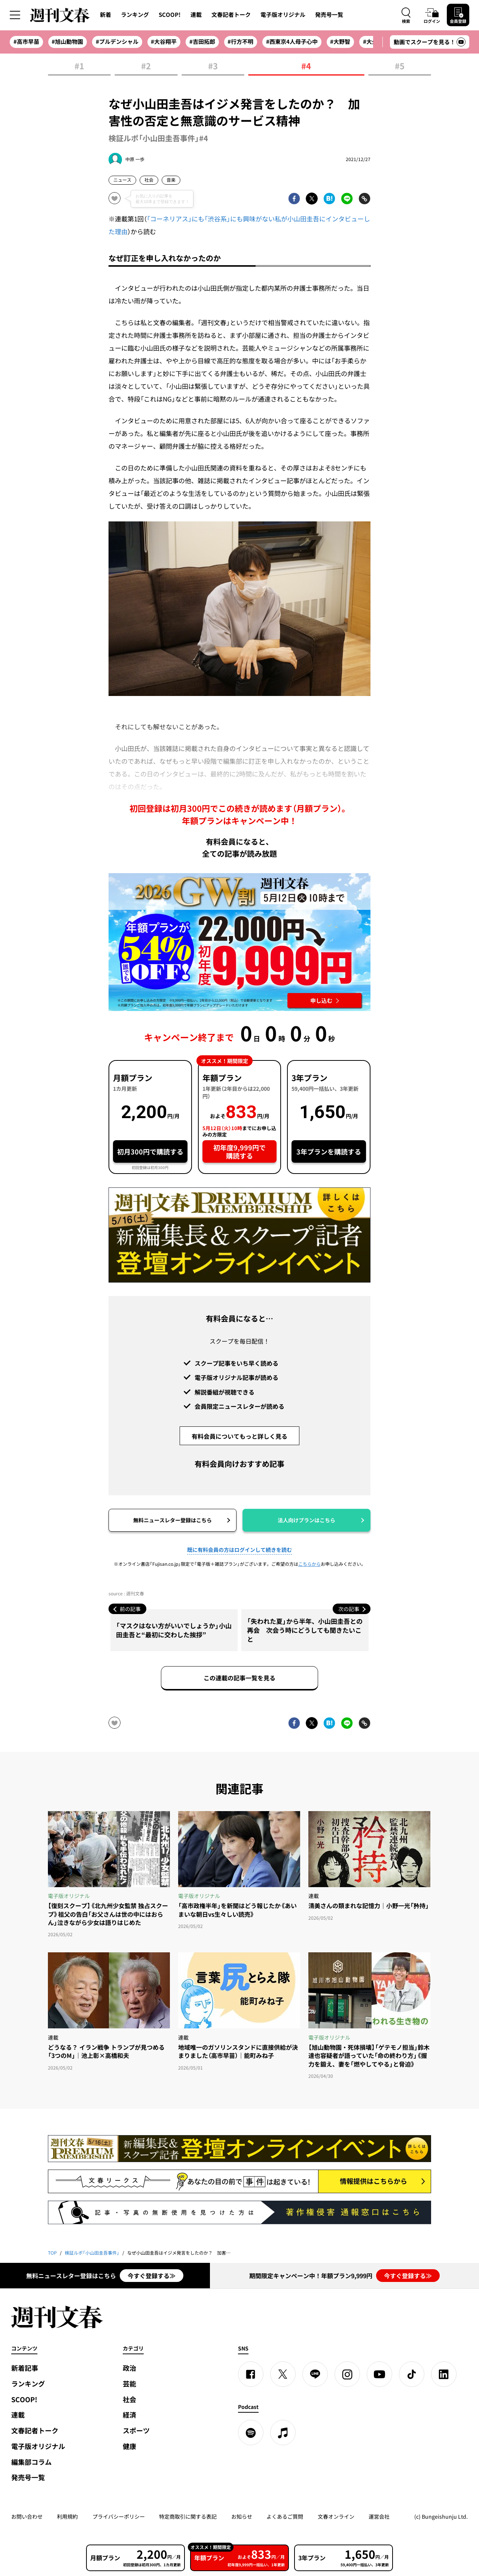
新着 (105, 14)
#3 (213, 66)
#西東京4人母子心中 (292, 41)
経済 (129, 2415)
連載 (196, 14)
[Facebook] (250, 2374)
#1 (79, 66)
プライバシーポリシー (118, 2516)
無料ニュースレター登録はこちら (172, 1520)
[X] (283, 2374)
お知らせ (241, 2516)
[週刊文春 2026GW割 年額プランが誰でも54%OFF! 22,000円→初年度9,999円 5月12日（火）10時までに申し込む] (239, 942)
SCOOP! (170, 14)
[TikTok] (411, 2374)
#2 (146, 66)
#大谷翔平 (164, 41)
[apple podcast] (283, 2432)
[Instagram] (347, 2374)
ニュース (122, 179)
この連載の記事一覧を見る (239, 1677)
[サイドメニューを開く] (15, 15)
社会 (148, 179)
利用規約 (67, 2516)
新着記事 (24, 2368)
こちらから (309, 1564)
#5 (400, 66)
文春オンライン (336, 2516)
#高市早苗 (26, 41)
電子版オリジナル (282, 14)
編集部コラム (31, 2462)
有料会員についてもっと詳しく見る (239, 1436)
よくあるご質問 (284, 2516)
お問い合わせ (27, 2516)
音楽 (171, 179)
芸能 (129, 2384)
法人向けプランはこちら (306, 1520)
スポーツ (136, 2430)
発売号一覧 (329, 14)
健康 (129, 2446)
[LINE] (315, 2374)
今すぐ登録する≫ (152, 2275)
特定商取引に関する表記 (188, 2516)
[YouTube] (379, 2374)
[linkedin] (444, 2374)
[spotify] (250, 2432)
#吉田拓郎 (202, 41)
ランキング (135, 14)
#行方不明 (240, 41)
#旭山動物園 (67, 41)
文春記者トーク (231, 14)
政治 (129, 2368)
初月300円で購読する (150, 1152)
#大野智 (340, 41)
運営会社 (379, 2516)
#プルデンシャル (117, 41)
